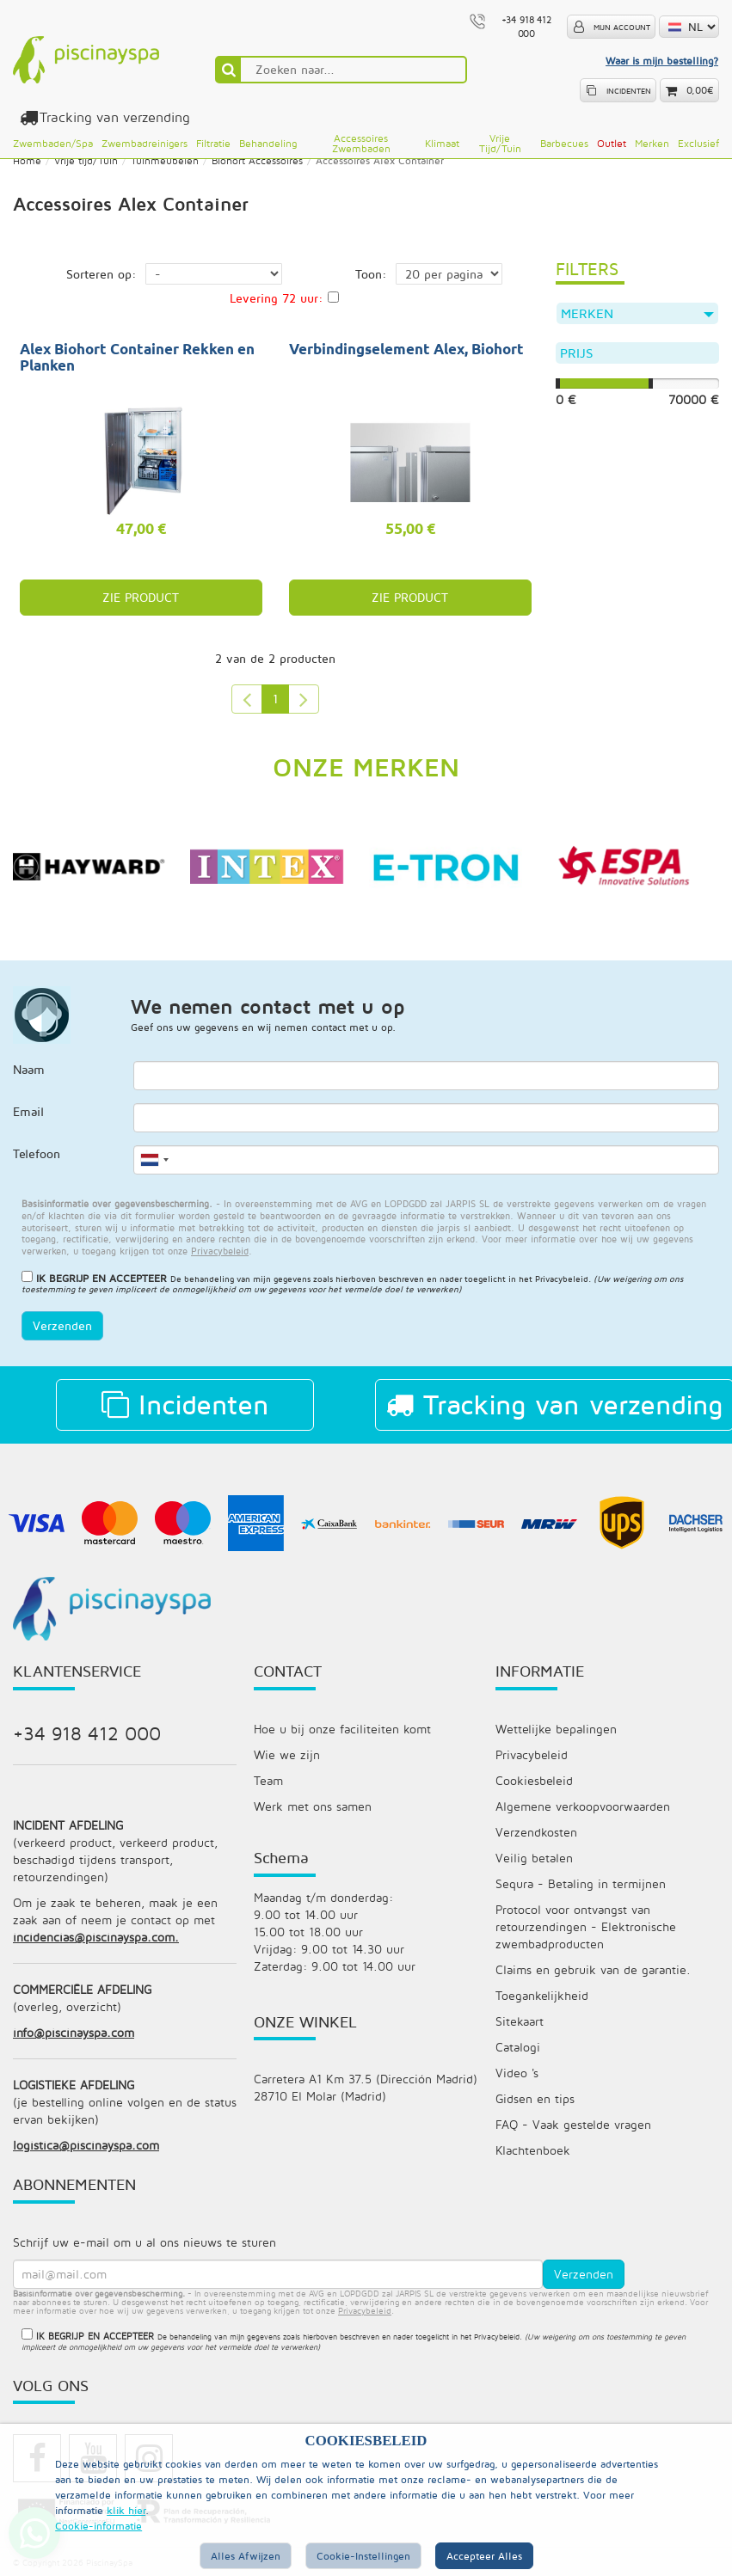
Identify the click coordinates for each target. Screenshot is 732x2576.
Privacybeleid (561, 1278)
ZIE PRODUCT (140, 597)
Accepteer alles (484, 2555)
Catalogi (517, 2046)
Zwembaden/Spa (53, 143)
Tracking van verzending (112, 117)
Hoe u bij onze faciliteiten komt (342, 1728)
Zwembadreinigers (144, 143)
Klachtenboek (532, 2150)
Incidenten (185, 1404)
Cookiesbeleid (534, 1780)
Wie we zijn (287, 1754)
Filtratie (213, 143)
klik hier (126, 2510)
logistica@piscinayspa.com (86, 2144)
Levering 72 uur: (276, 298)
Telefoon (36, 1153)
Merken (652, 143)
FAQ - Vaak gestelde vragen (573, 2124)
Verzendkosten (536, 1832)
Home (27, 160)
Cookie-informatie (98, 2525)
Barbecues (564, 143)
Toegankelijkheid (541, 1995)
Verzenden (62, 1325)
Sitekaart (519, 2021)
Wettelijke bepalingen (556, 1728)
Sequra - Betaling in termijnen (580, 1883)
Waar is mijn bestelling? (662, 60)
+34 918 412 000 (87, 1733)
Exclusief (698, 143)
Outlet (611, 143)
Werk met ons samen (313, 1806)
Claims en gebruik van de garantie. (593, 1969)
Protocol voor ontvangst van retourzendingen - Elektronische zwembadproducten (585, 1926)
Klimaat (442, 143)
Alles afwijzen (245, 2555)
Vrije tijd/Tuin (500, 143)
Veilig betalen (534, 1857)
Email (28, 1111)
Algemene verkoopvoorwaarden (582, 1806)
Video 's (516, 2072)
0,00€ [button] (700, 90)
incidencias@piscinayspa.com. (96, 1936)
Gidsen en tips (535, 2098)
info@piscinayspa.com (73, 2032)
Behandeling (268, 143)
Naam (29, 1069)
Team (268, 1780)
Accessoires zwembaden (361, 143)
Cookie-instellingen (363, 2555)
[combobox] (154, 1160)
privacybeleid (364, 2310)
